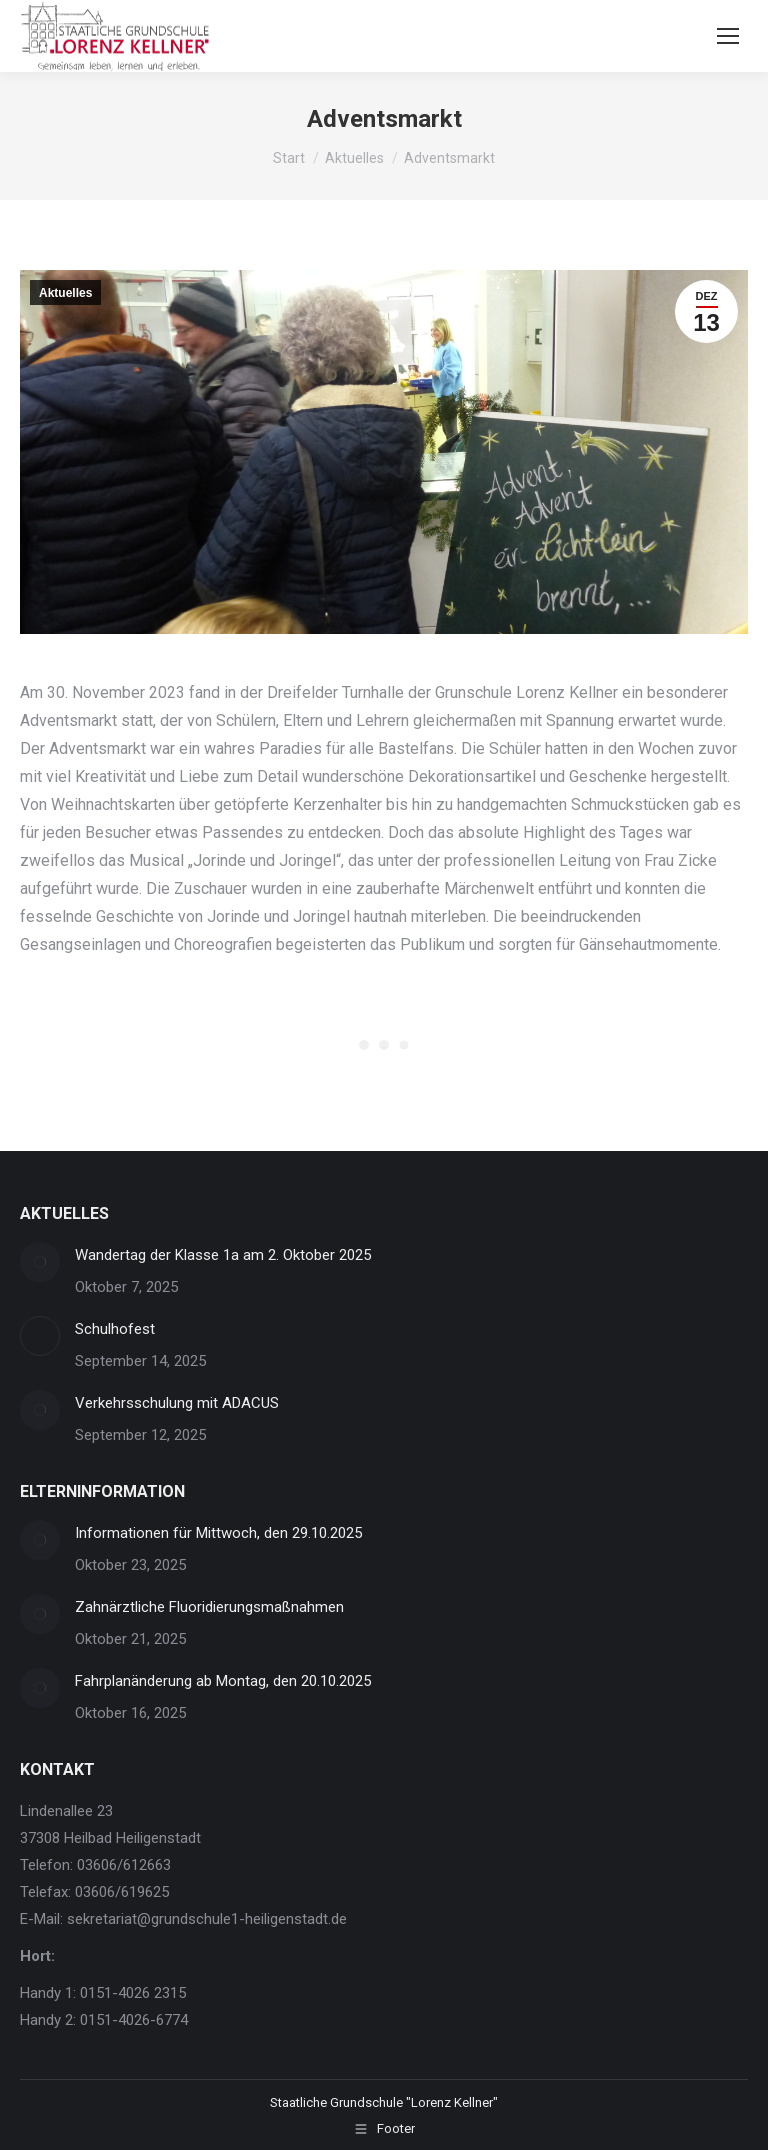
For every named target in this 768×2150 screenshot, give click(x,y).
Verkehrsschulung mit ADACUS (177, 1403)
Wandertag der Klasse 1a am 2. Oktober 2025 (223, 1255)
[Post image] (40, 1262)
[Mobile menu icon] (728, 36)
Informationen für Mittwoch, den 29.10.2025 (218, 1533)
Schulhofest (115, 1329)
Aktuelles (65, 293)
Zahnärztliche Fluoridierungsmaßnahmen (209, 1607)
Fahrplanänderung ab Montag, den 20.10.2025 (223, 1681)
